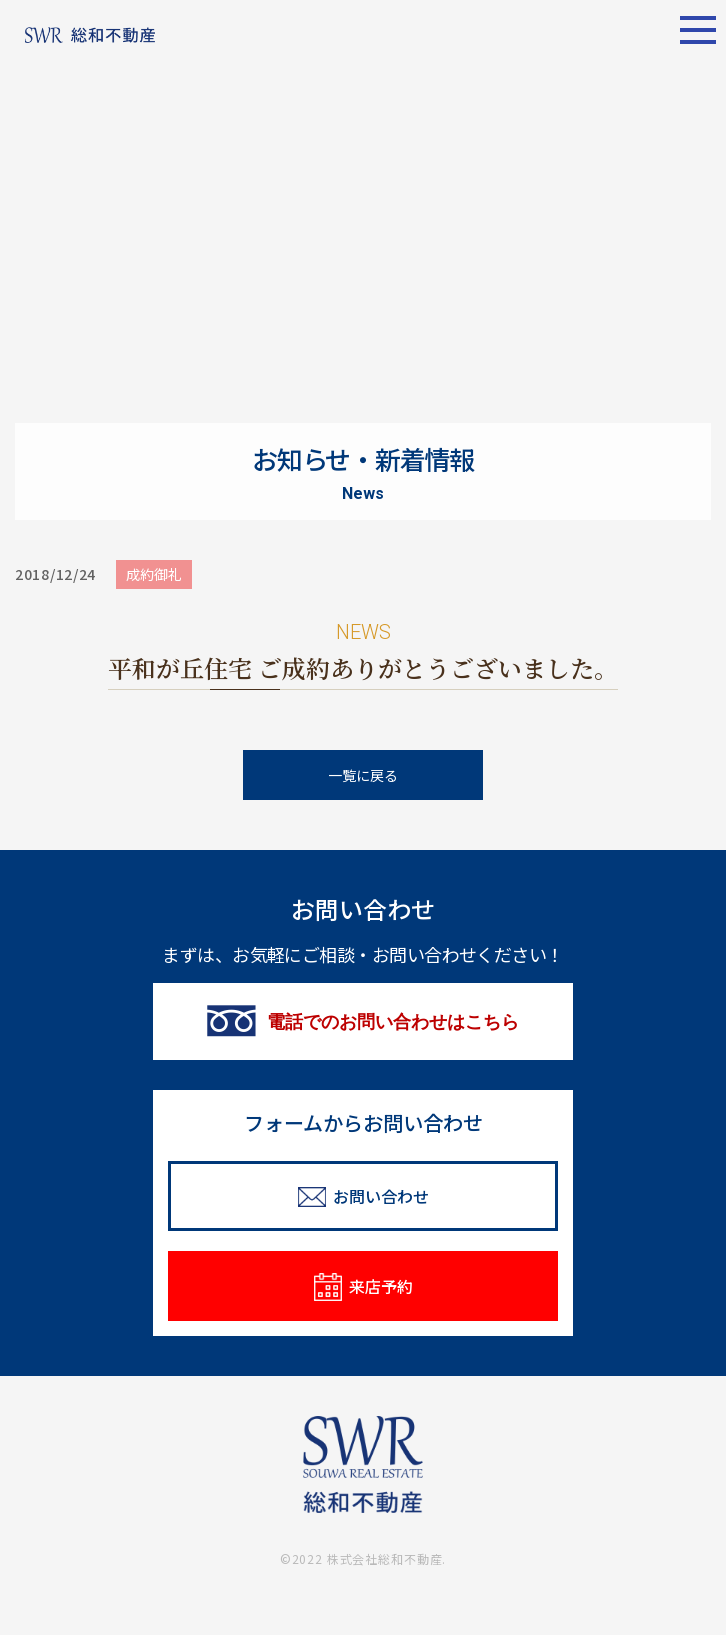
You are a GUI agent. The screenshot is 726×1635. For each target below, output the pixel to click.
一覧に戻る (363, 775)
